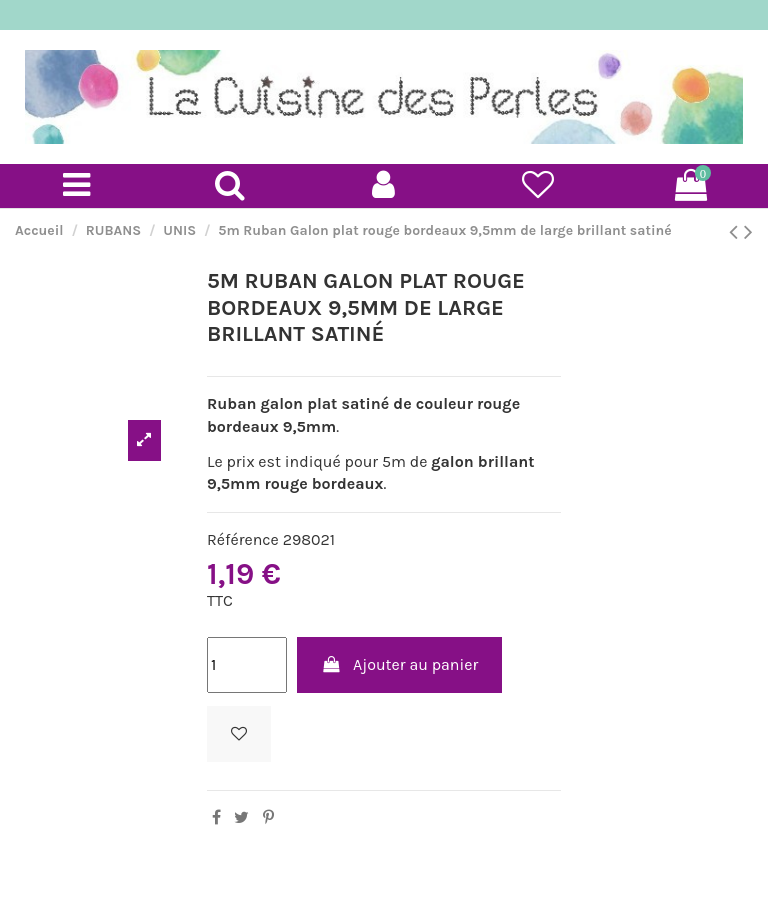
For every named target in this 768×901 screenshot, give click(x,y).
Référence (243, 539)
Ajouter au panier (400, 664)
